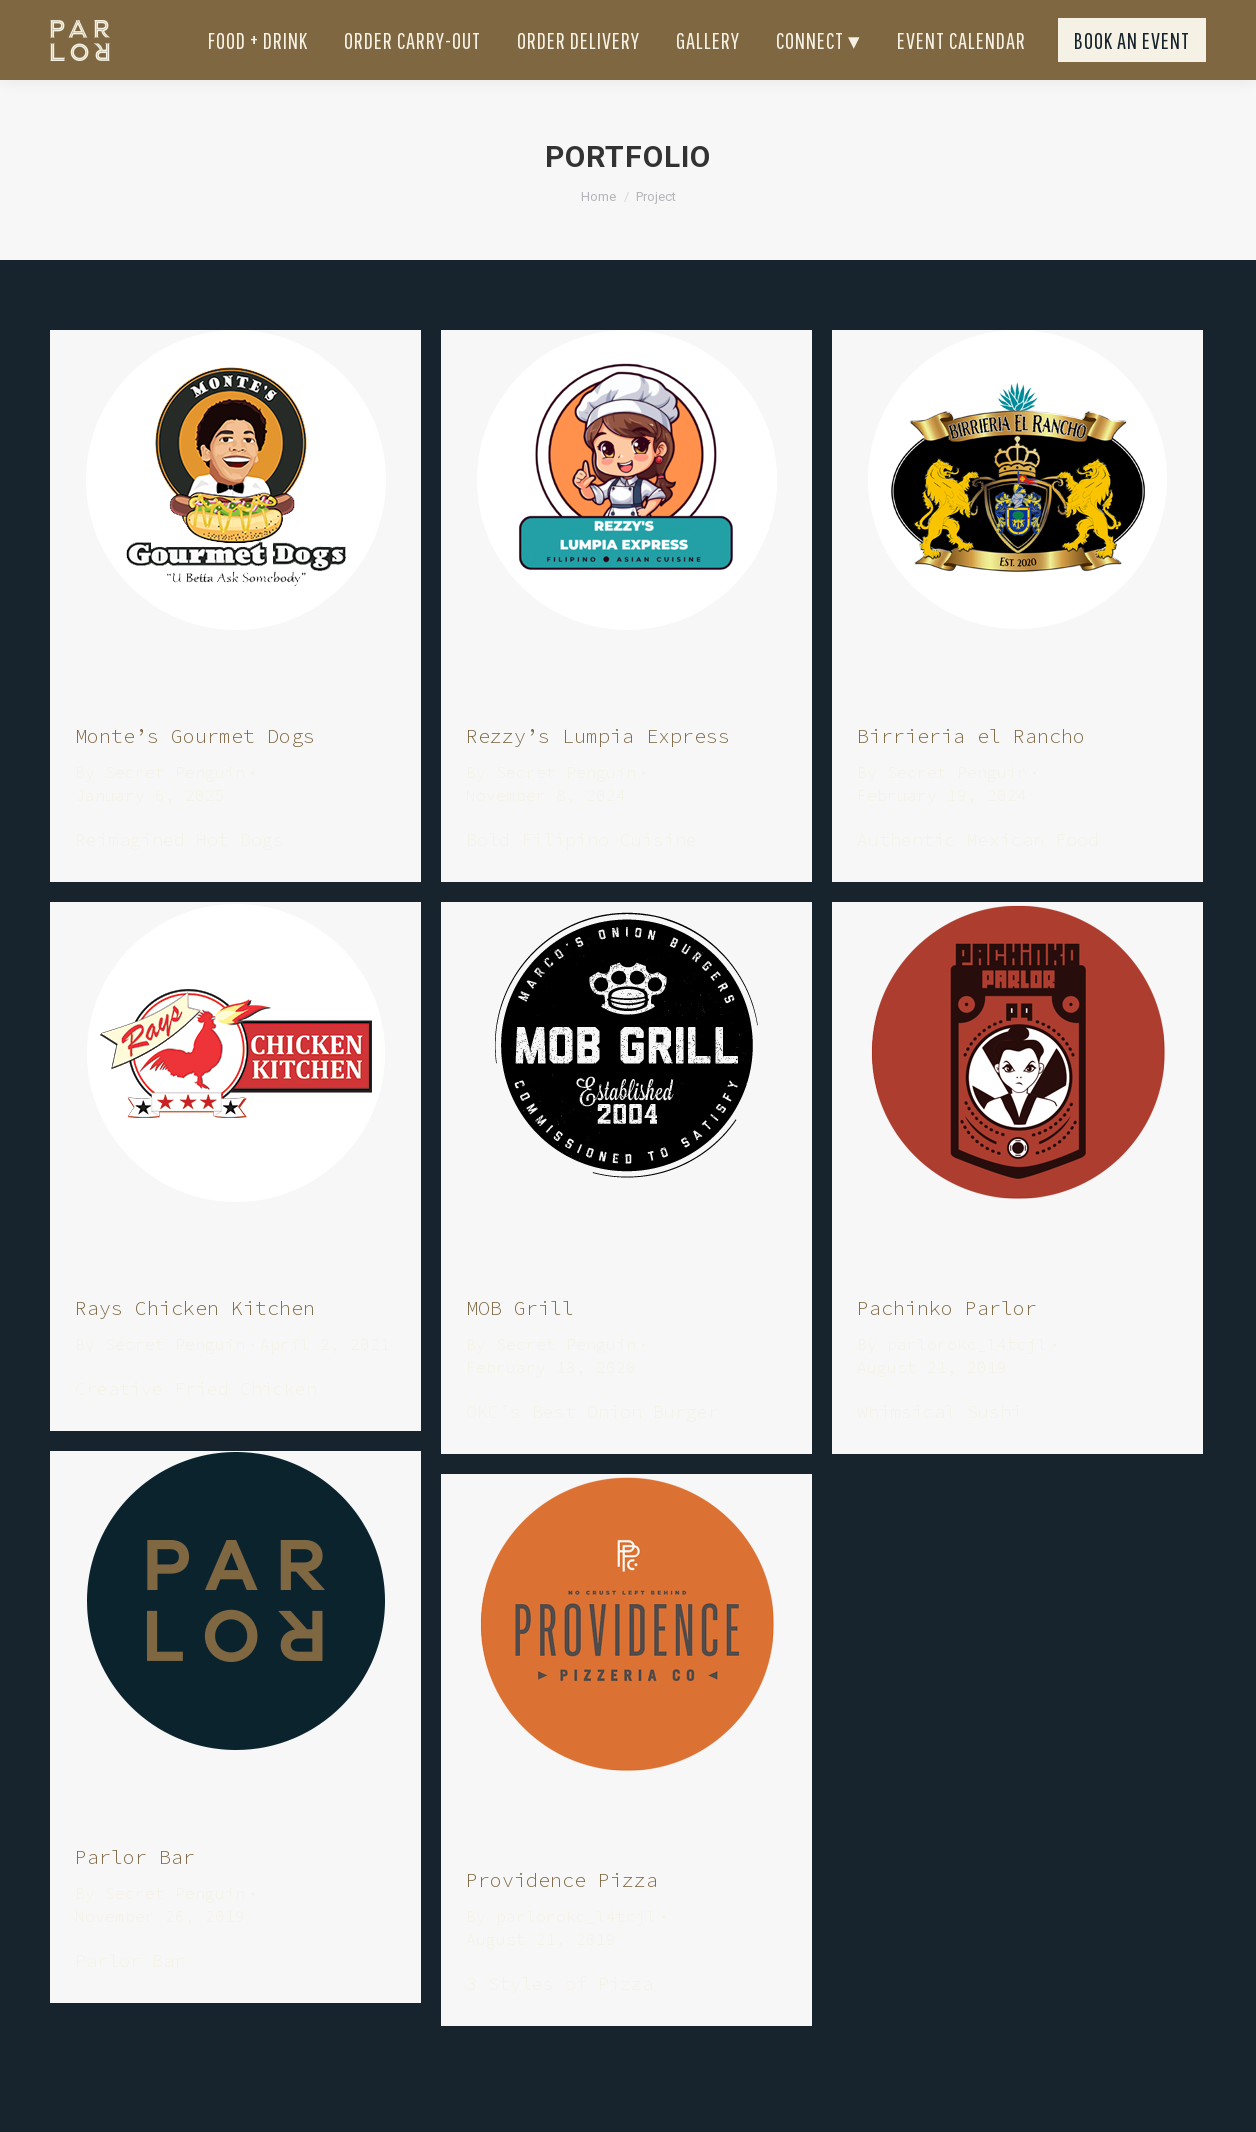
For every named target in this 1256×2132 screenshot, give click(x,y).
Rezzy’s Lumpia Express (598, 771)
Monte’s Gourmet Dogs (195, 771)
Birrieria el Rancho (971, 771)
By (160, 808)
